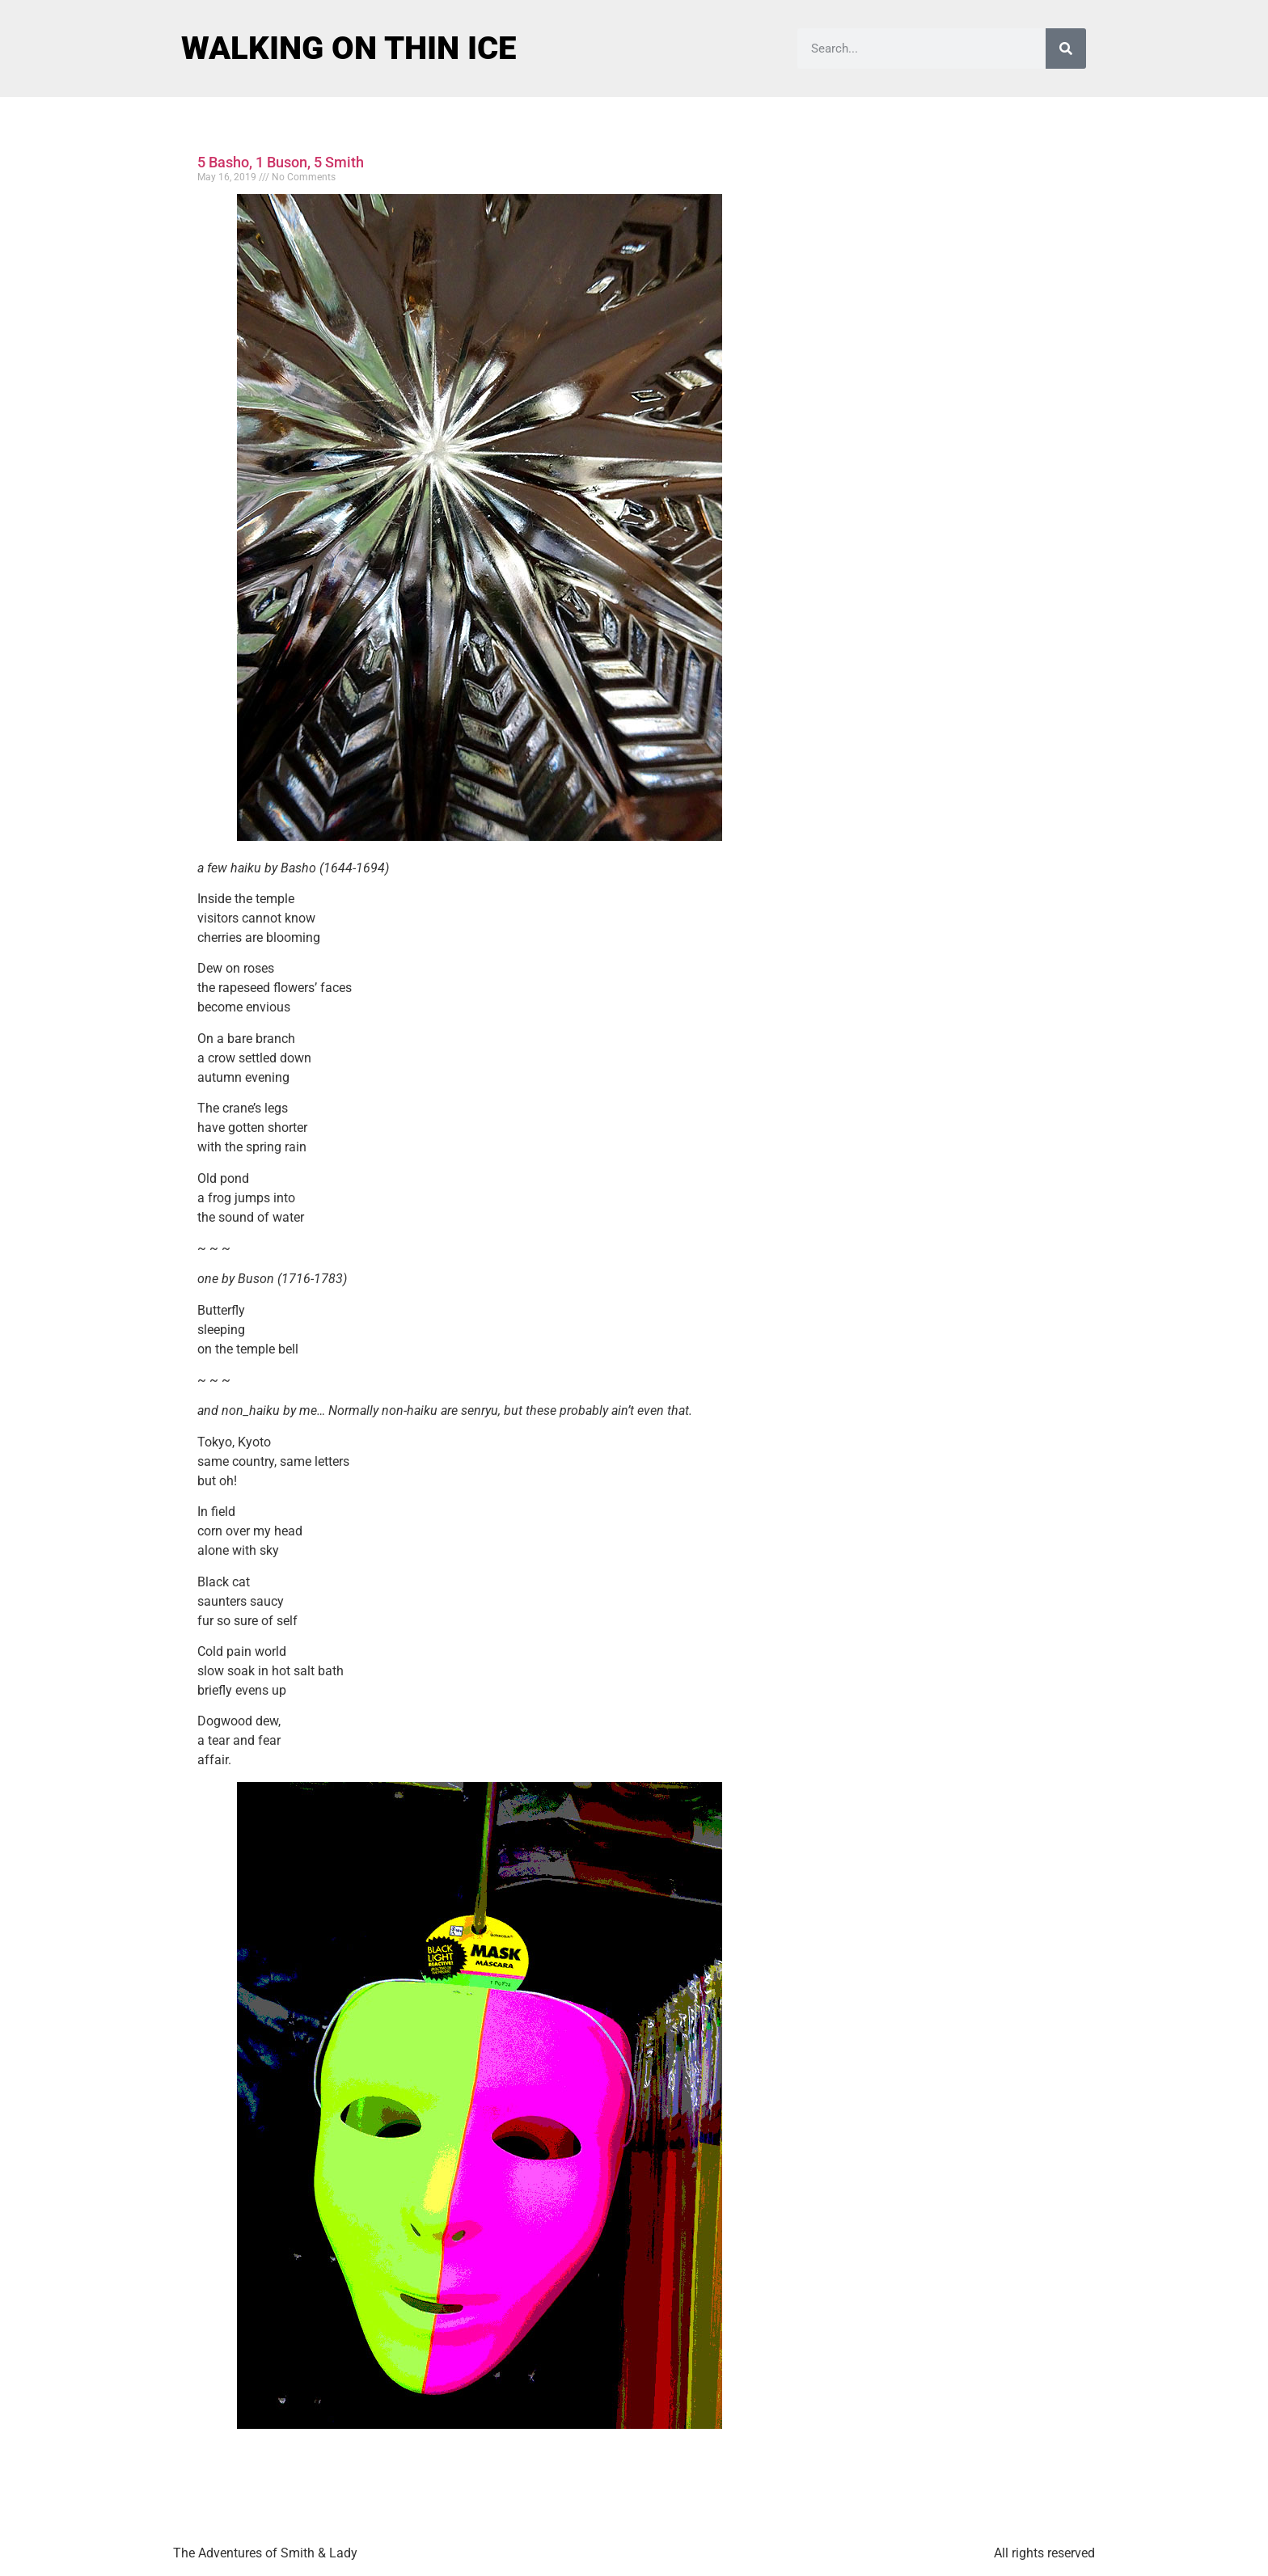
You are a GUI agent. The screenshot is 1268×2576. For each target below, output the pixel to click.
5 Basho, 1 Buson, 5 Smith (280, 162)
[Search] (1066, 48)
